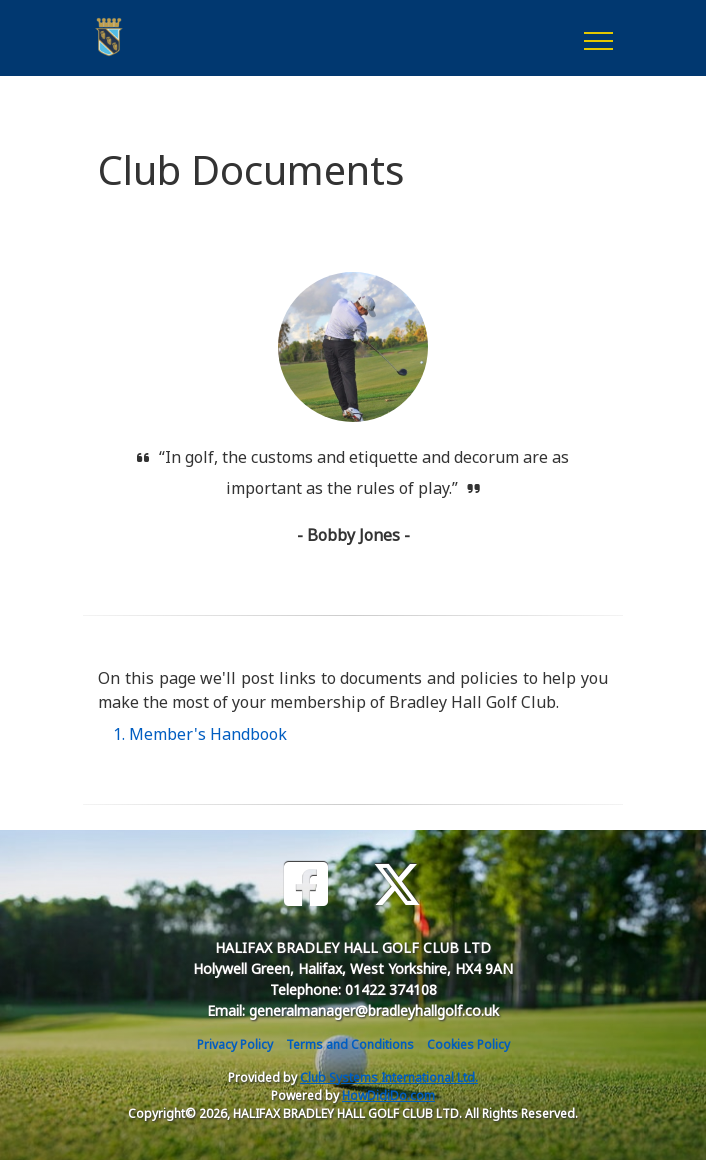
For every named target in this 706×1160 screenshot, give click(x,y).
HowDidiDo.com (388, 1095)
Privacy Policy (235, 1044)
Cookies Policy (468, 1044)
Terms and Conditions (350, 1044)
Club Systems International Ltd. (389, 1077)
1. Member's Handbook (200, 734)
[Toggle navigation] (597, 38)
